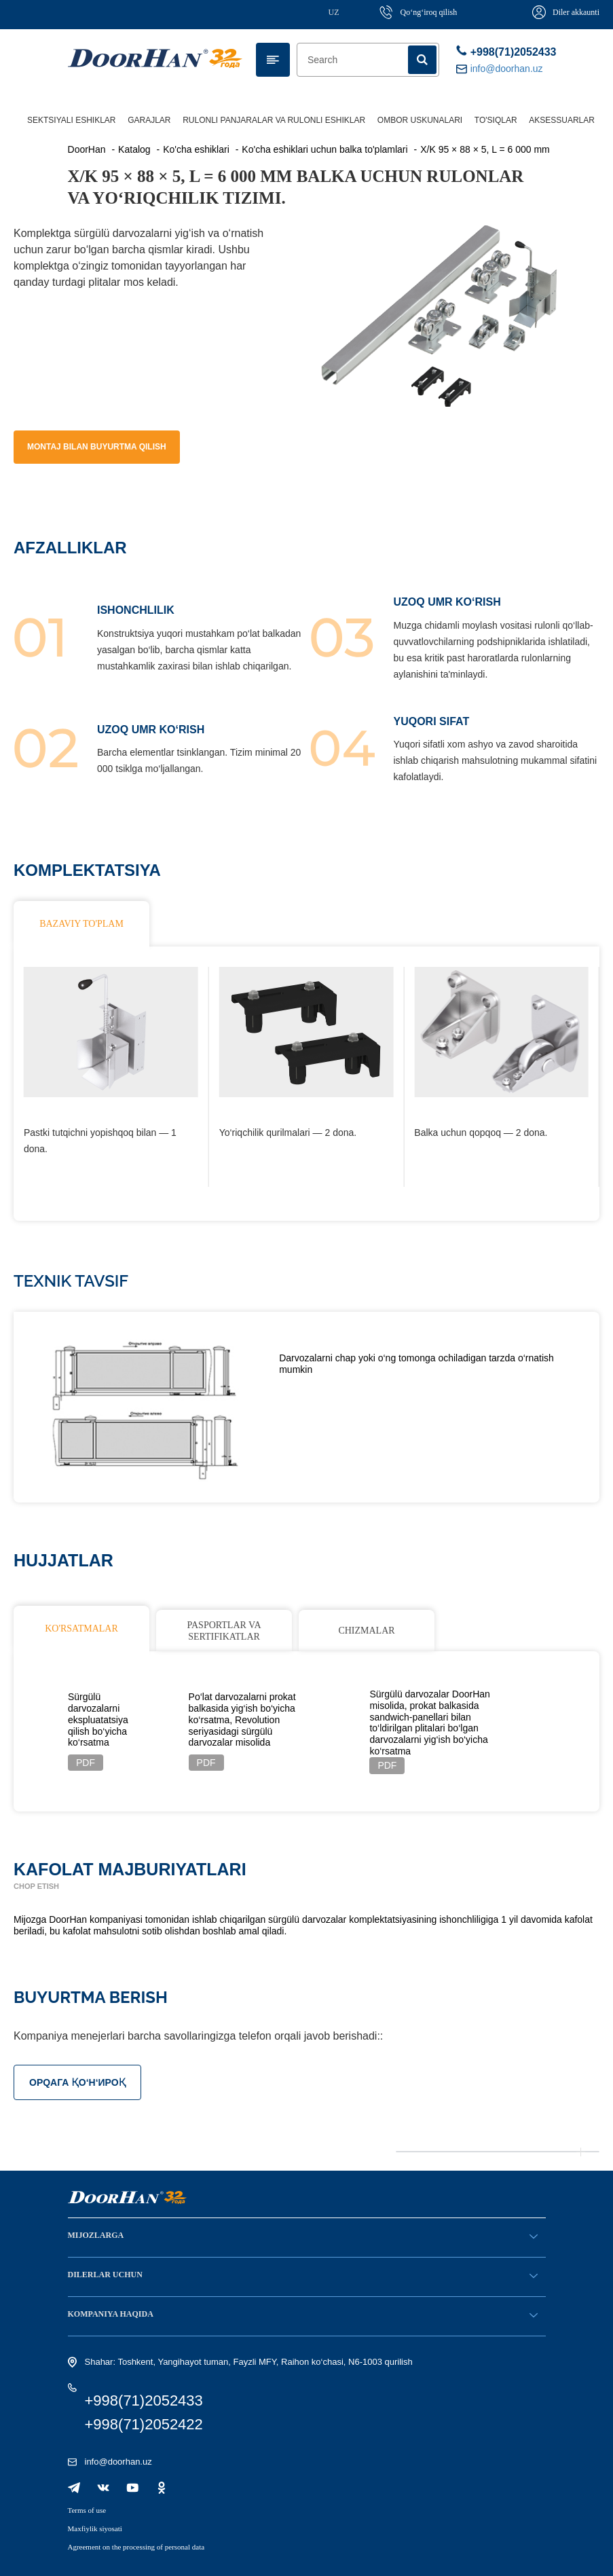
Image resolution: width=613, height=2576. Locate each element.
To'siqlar (496, 120)
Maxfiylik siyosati (95, 2528)
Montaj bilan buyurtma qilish (96, 447)
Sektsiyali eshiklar (71, 120)
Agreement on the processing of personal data (136, 2547)
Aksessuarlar (562, 120)
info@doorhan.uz (118, 2462)
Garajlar (149, 120)
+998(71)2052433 (501, 51)
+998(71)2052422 (144, 2424)
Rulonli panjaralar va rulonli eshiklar (274, 120)
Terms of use (87, 2510)
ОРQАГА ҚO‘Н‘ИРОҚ (77, 2082)
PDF (85, 1762)
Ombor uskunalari (419, 120)
